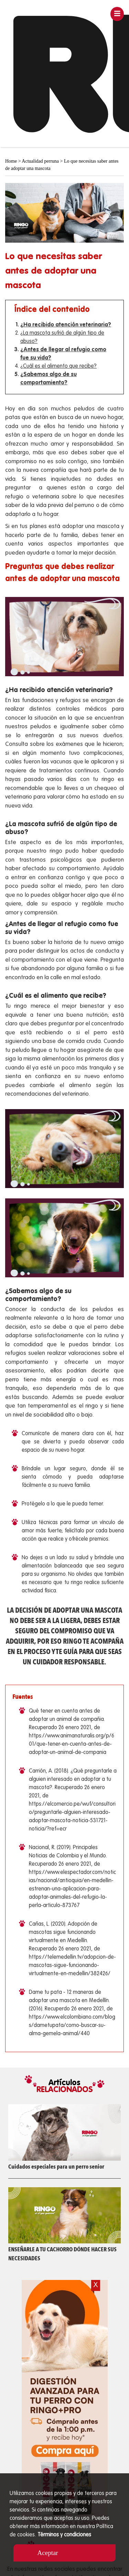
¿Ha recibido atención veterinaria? (65, 325)
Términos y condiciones (64, 2535)
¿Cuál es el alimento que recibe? (58, 366)
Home (11, 161)
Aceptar (47, 2552)
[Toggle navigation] (117, 14)
